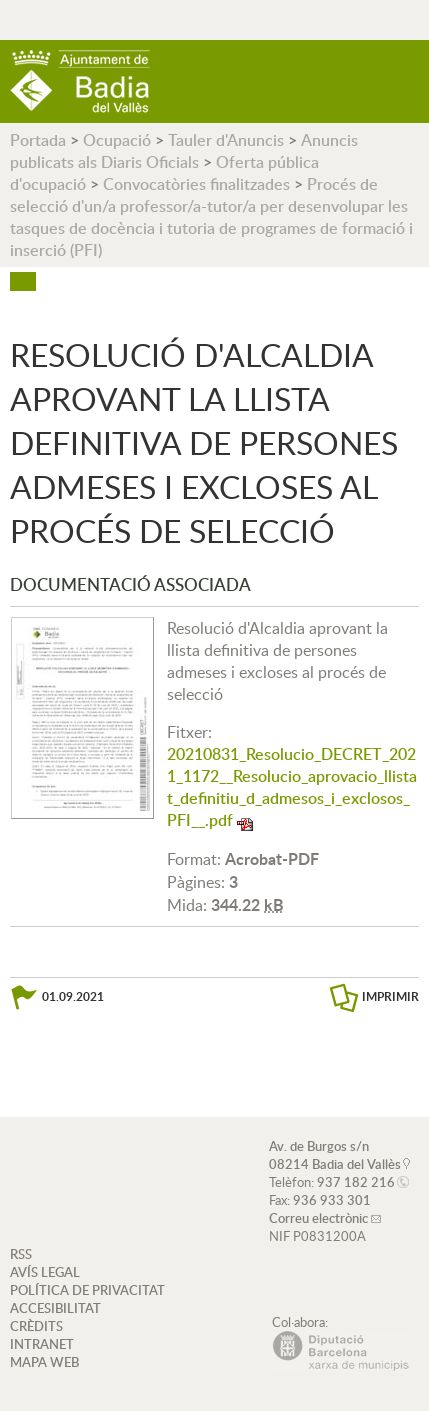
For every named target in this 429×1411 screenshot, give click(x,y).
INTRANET (42, 1344)
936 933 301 (332, 1200)
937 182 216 (356, 1182)
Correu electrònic (318, 1218)
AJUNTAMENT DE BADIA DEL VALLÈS (80, 81)
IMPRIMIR (390, 996)
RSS (21, 1254)
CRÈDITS (36, 1326)
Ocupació (117, 140)
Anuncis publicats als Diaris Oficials (184, 151)
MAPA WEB (44, 1362)
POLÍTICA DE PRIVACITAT (87, 1290)
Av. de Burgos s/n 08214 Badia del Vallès (335, 1155)
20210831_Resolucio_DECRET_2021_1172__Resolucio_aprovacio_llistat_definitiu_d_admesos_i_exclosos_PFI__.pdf (292, 787)
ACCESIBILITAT (55, 1308)
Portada (38, 140)
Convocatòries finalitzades (196, 184)
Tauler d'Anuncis (226, 140)
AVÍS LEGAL (45, 1272)
